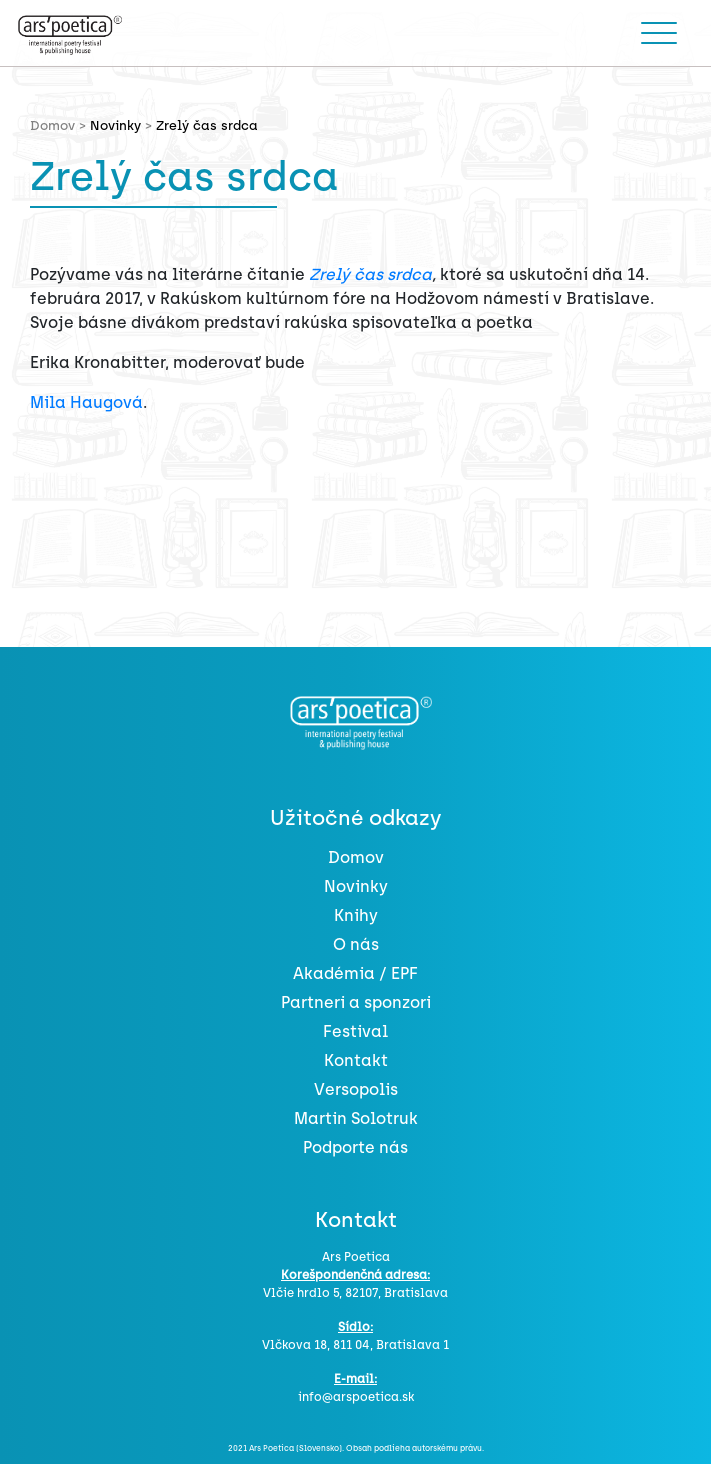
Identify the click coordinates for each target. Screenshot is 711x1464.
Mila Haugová (86, 402)
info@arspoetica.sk (356, 1397)
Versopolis (356, 1089)
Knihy (356, 915)
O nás (356, 944)
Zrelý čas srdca (370, 274)
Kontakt (356, 1060)
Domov (356, 857)
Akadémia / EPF (355, 973)
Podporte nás (355, 1147)
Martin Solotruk (356, 1118)
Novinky (115, 125)
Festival (355, 1031)
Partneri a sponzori (356, 1002)
